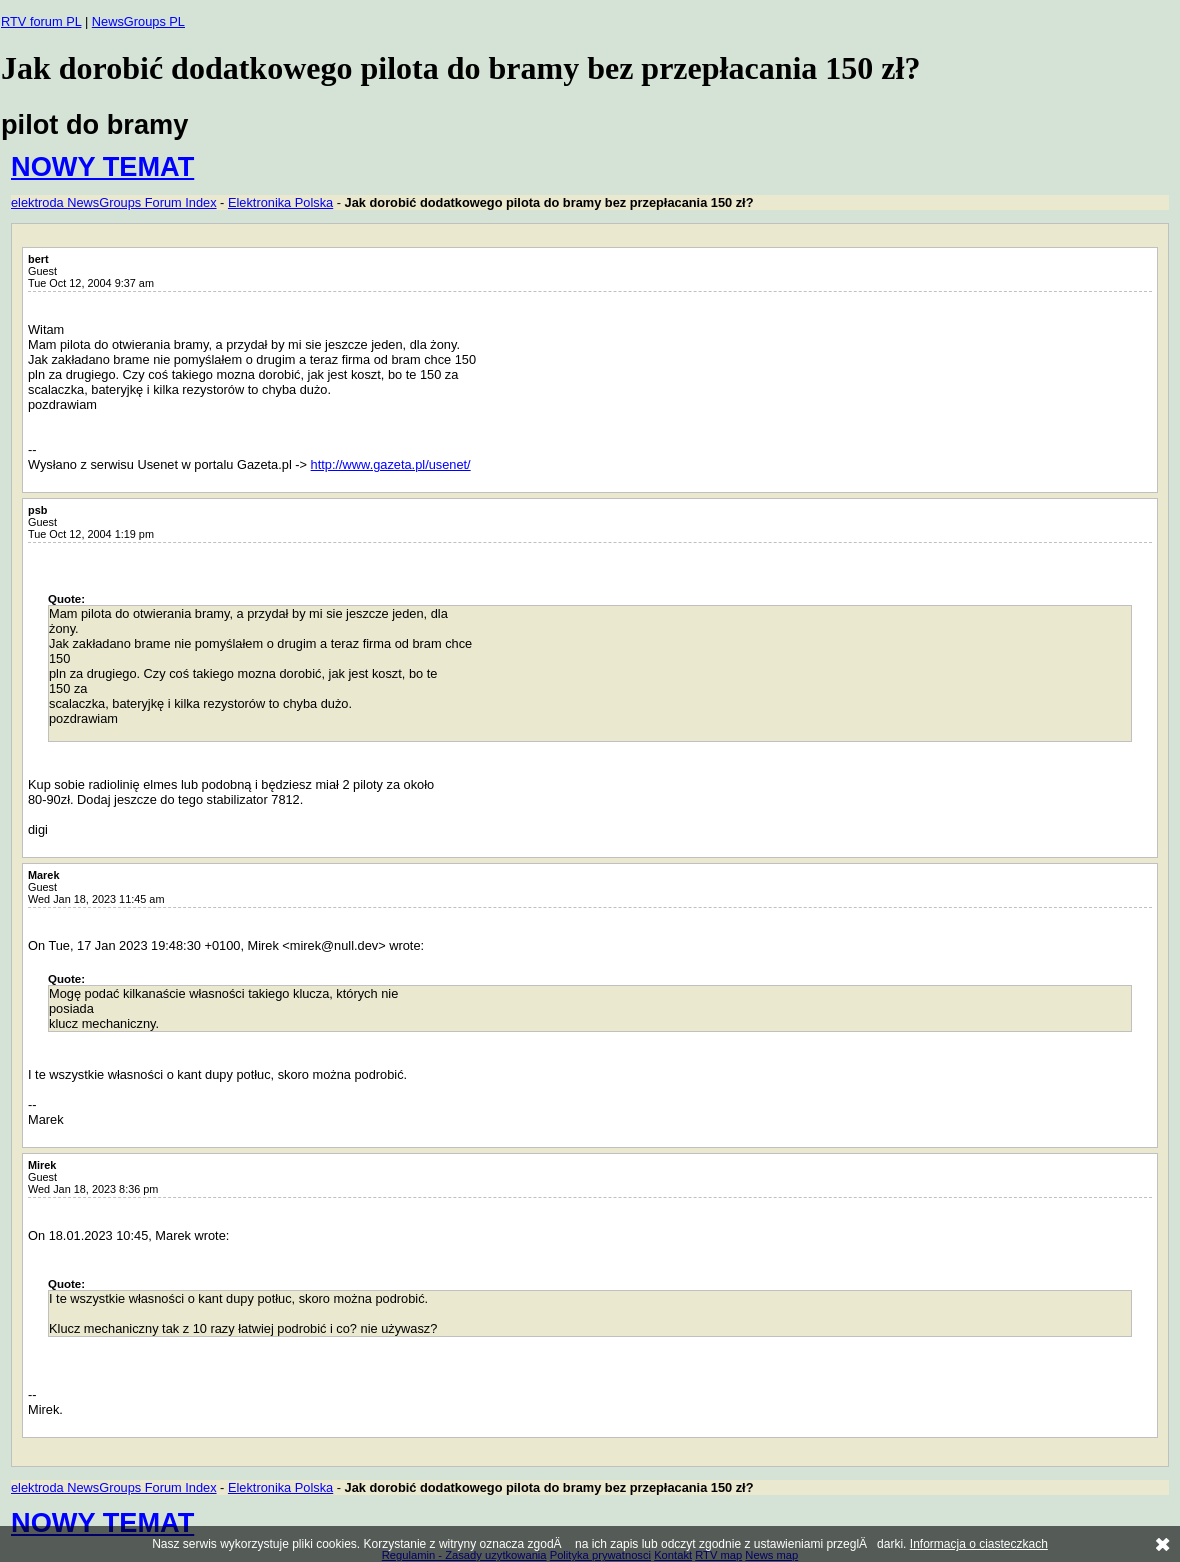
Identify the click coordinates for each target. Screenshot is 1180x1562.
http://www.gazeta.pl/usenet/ (391, 464)
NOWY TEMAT (102, 166)
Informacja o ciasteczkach (979, 1544)
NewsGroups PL (138, 21)
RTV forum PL (41, 21)
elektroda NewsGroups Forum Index (114, 202)
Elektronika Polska (280, 202)
